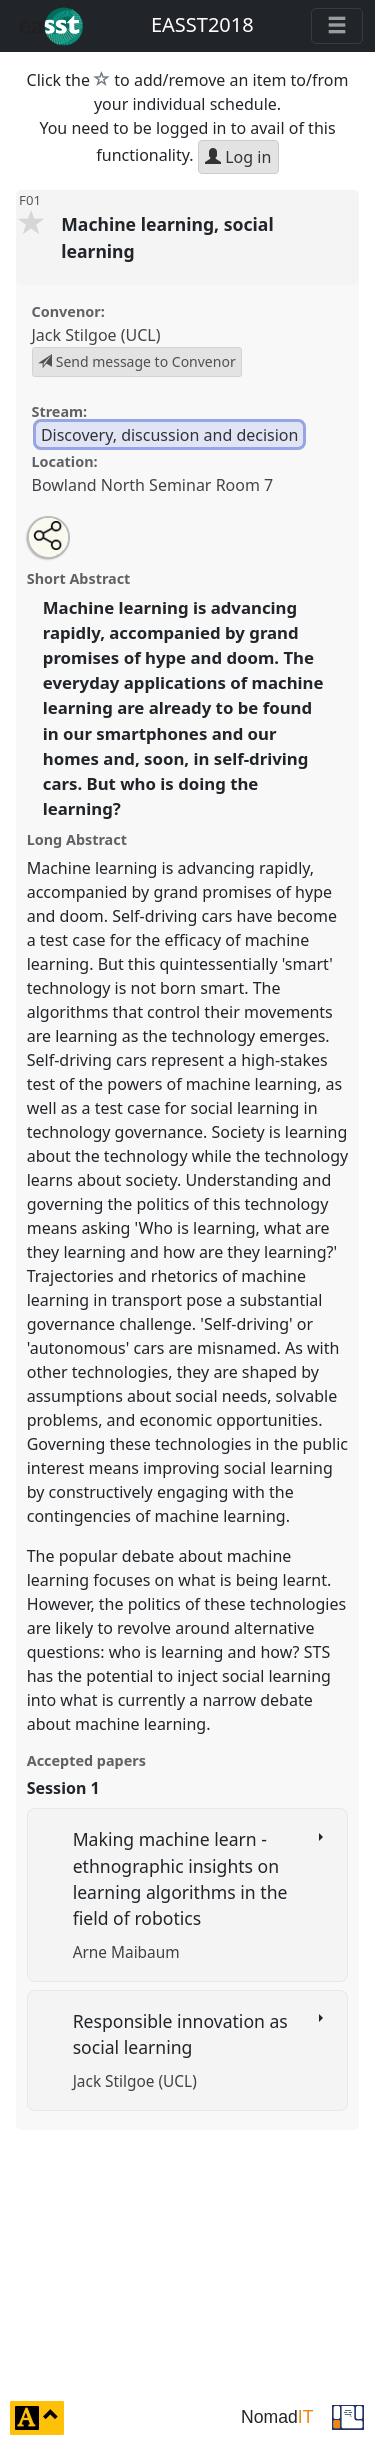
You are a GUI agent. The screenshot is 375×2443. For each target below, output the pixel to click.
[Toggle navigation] (337, 26)
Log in (238, 157)
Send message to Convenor (137, 361)
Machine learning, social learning (167, 237)
